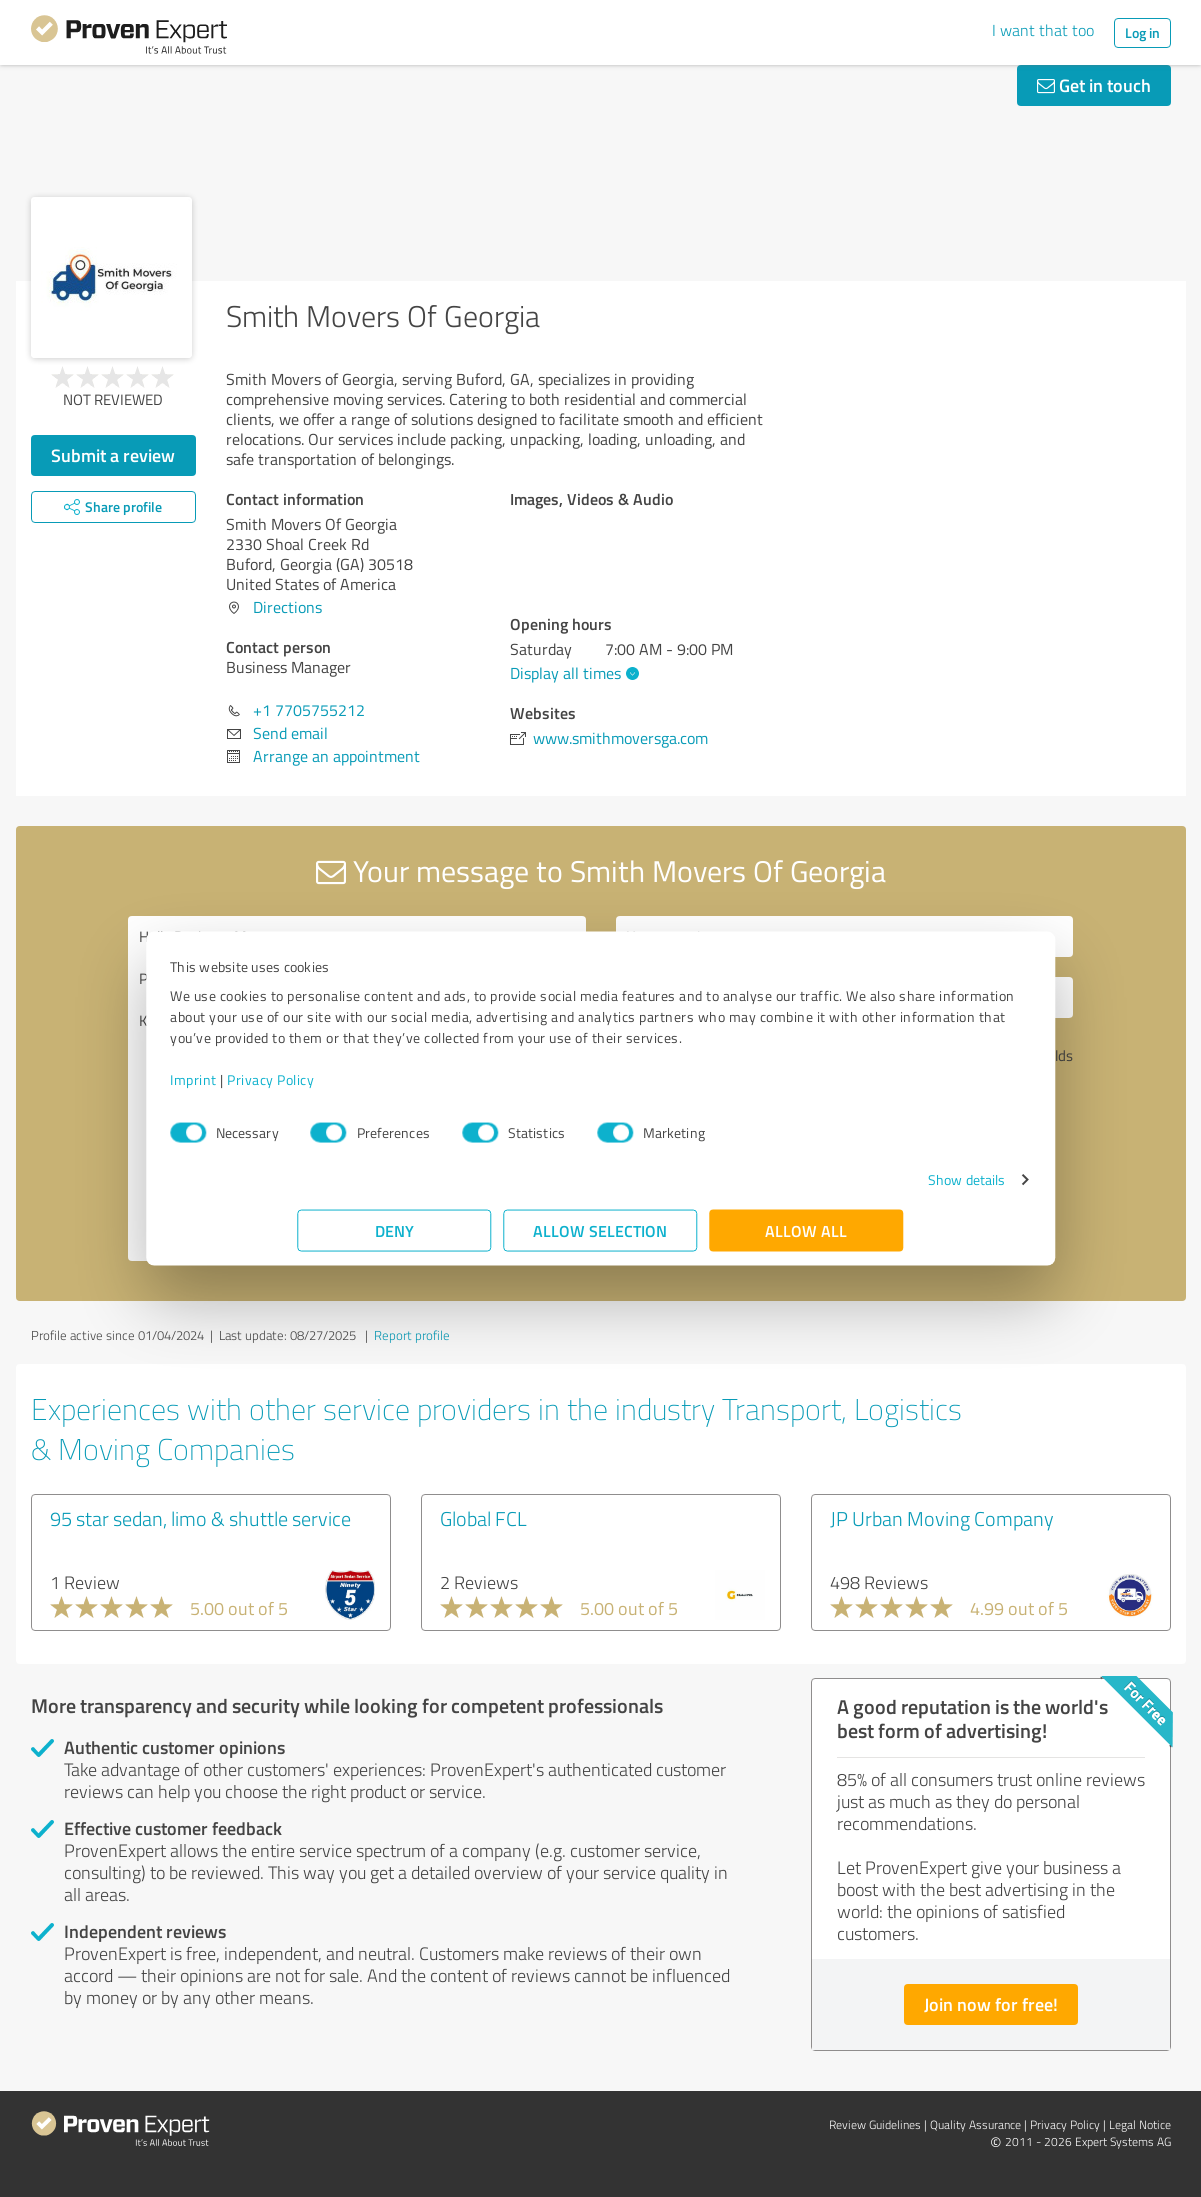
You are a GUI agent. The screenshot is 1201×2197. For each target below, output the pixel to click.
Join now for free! (991, 2004)
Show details (838, 1189)
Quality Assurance (975, 2124)
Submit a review (113, 455)
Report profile (412, 1335)
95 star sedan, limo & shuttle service (200, 1518)
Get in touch (1094, 85)
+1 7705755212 (309, 710)
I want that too (1043, 30)
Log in (1142, 32)
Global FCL (483, 1518)
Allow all (807, 1240)
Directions (287, 607)
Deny (394, 1240)
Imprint (321, 1089)
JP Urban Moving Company (942, 1518)
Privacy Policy (398, 1089)
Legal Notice (1140, 2124)
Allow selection (601, 1240)
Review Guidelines (875, 2124)
